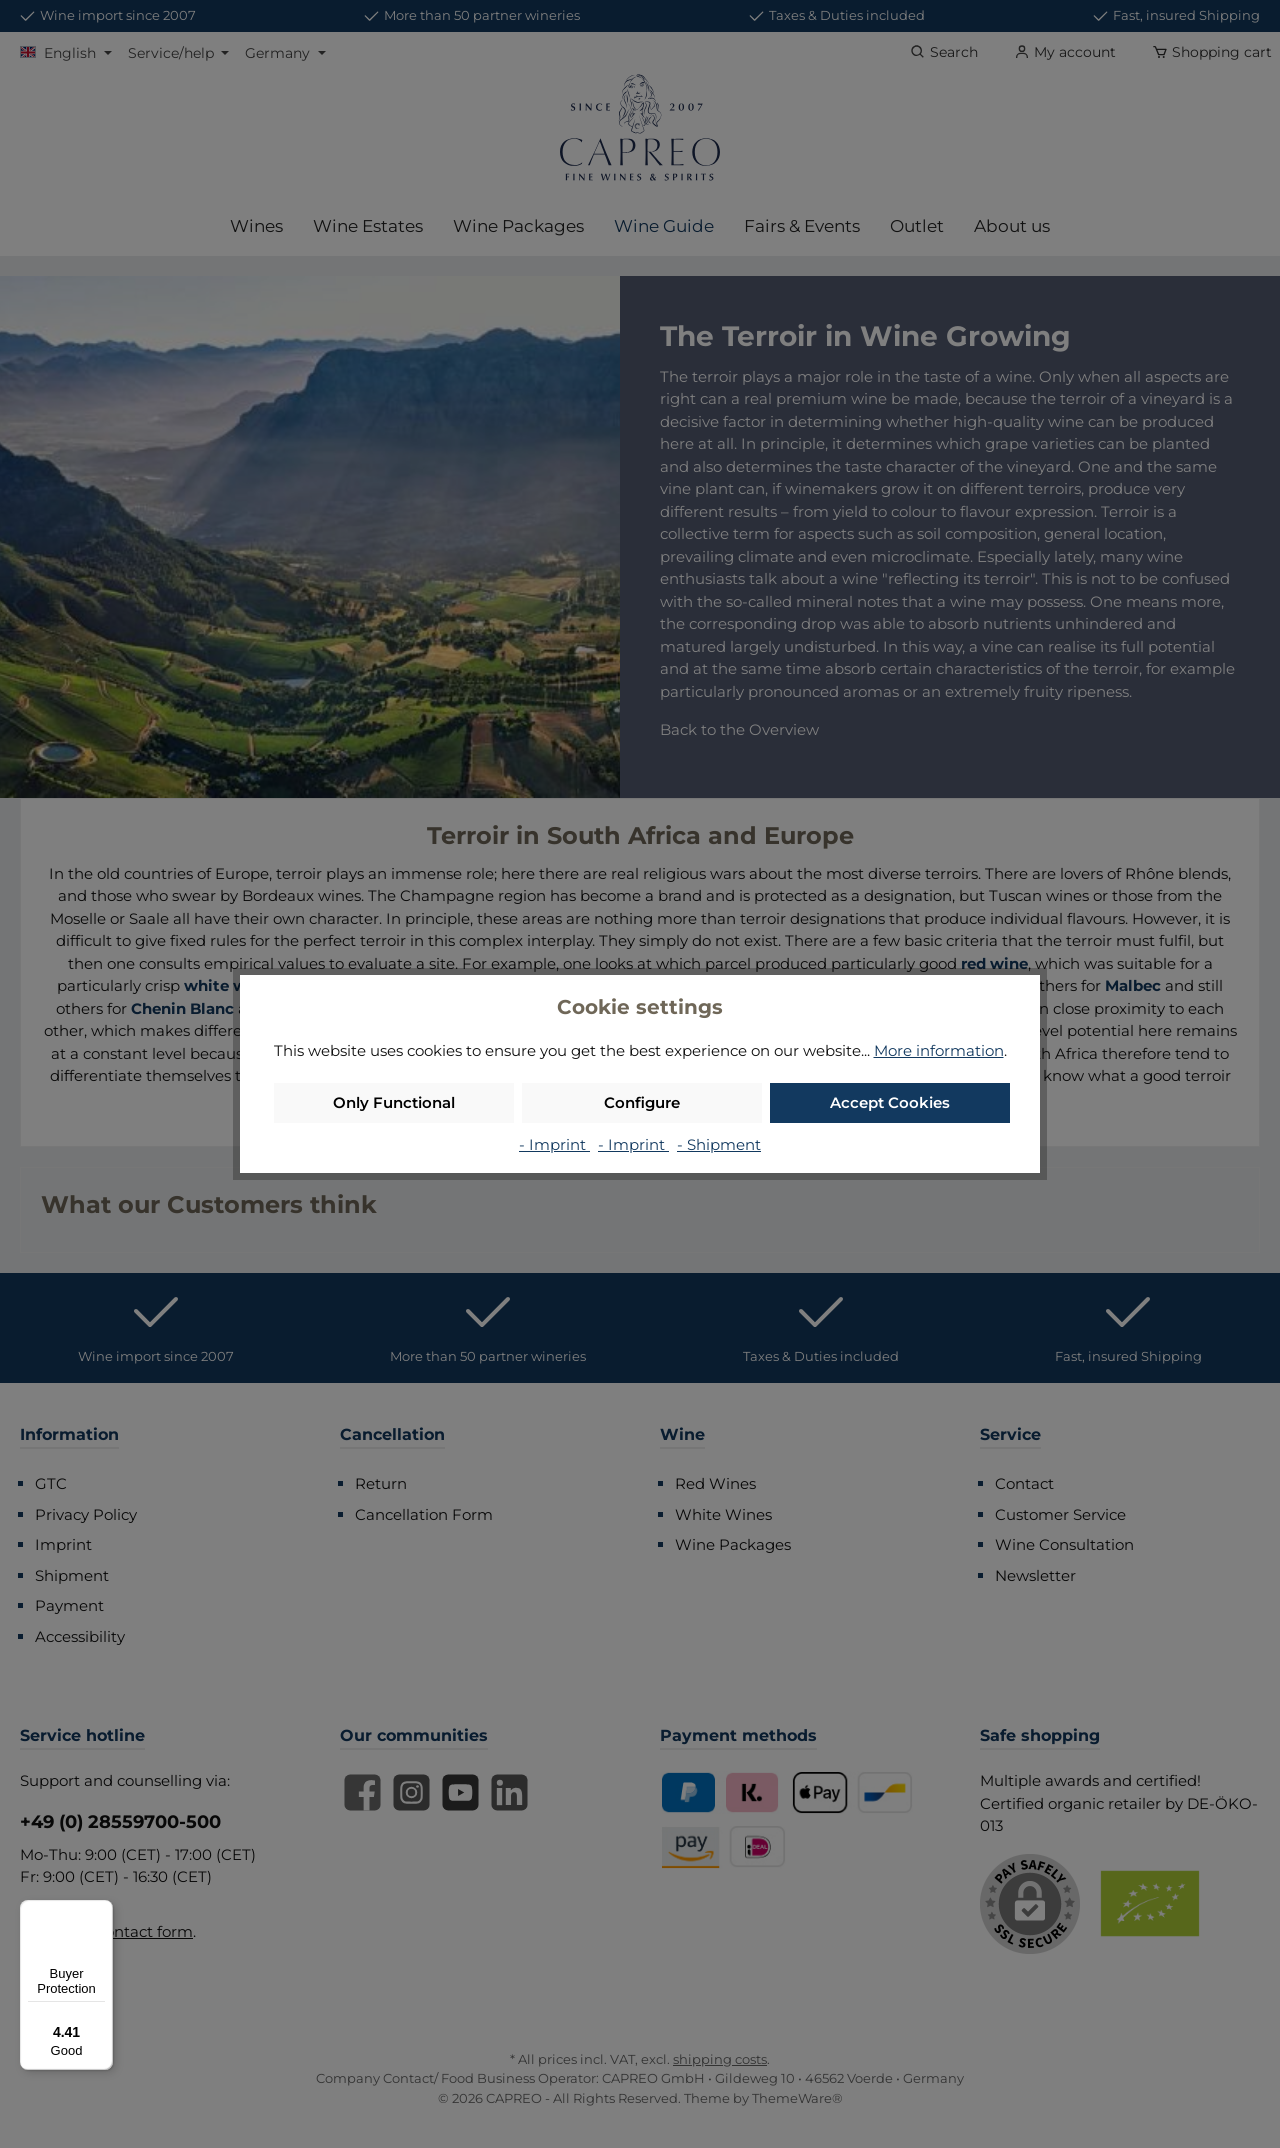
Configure (642, 1102)
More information (939, 1050)
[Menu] (101, 1912)
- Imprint (554, 1144)
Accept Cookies (890, 1102)
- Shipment (719, 1144)
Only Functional (394, 1102)
